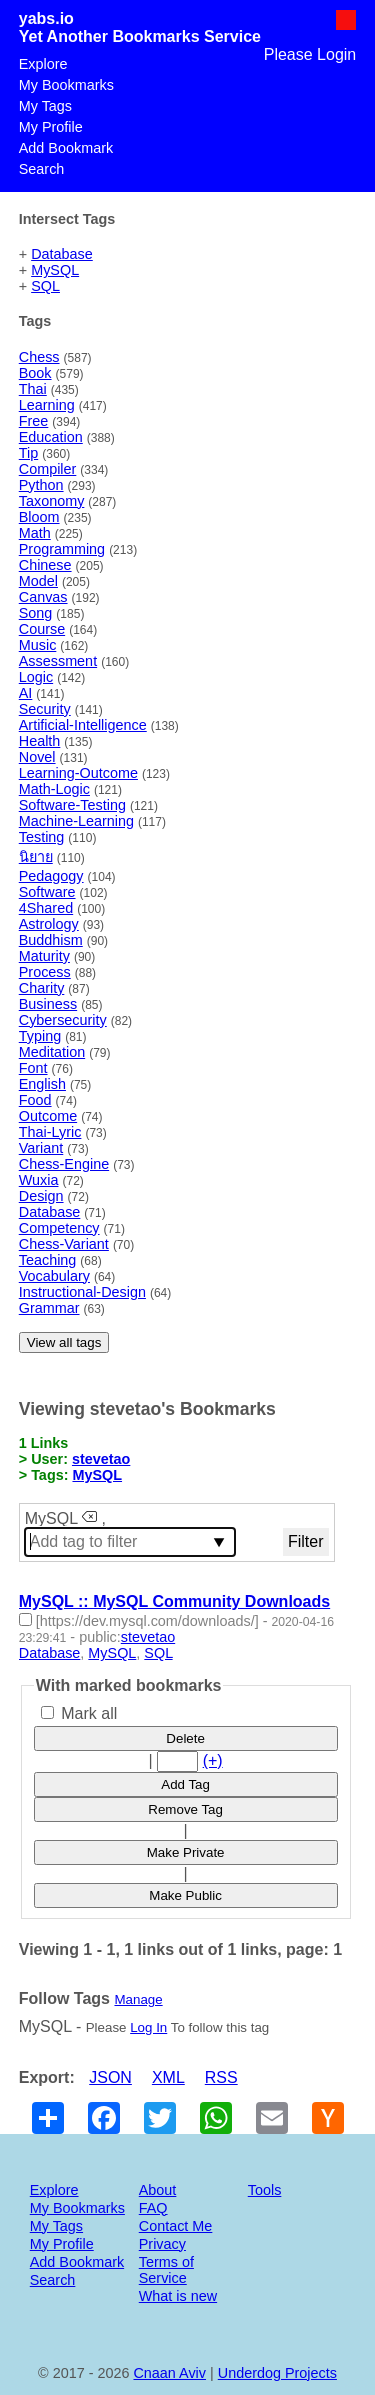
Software (47, 892)
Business (48, 1004)
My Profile (51, 127)
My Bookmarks (66, 85)
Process (45, 972)
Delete (185, 1738)
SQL (45, 286)
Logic (36, 677)
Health (40, 741)
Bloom (39, 517)
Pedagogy (51, 876)
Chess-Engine (64, 1164)
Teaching (48, 1260)
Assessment (58, 661)
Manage (138, 1999)
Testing (42, 837)
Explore (43, 64)
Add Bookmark (66, 148)
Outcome (48, 1116)
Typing (40, 1036)
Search (42, 169)
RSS (221, 2077)
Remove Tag (185, 1809)
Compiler (48, 469)
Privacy (162, 2244)
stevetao (101, 1459)
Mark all (79, 1713)
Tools (265, 2190)
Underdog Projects (277, 2373)
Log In (148, 2027)
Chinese (45, 565)
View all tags (64, 1342)
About (158, 2190)
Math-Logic (54, 789)
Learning (47, 405)
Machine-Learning (76, 821)
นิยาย (36, 857)
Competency (59, 1228)
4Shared (46, 908)
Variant (41, 1148)
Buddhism (51, 940)
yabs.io (46, 18)
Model (38, 581)
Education (51, 437)
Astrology (49, 924)
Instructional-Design (82, 1292)
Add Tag (185, 1784)
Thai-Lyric (50, 1132)
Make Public (185, 1895)
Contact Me (176, 2226)
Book (35, 373)
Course (42, 629)
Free (34, 421)
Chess (39, 357)
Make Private (186, 1852)
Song (36, 613)
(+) (213, 1760)
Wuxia (39, 1180)
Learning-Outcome (78, 773)
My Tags (45, 106)
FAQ (153, 2208)
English (42, 1084)
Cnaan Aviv (169, 2373)
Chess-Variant (64, 1244)
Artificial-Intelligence (83, 725)
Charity (42, 988)
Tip (28, 453)
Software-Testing (72, 805)
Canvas (43, 597)
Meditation (52, 1052)
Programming (62, 549)
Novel (37, 757)
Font (33, 1068)
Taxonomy (52, 501)
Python (41, 485)
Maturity (44, 956)
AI (26, 693)
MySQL (55, 270)
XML (168, 2077)
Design (41, 1196)
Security (45, 709)
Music (38, 645)
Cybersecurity (63, 1020)
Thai (33, 389)
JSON (110, 2077)
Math (35, 533)
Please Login (310, 54)
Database (62, 254)
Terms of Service (166, 2270)
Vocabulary (54, 1276)
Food (35, 1100)
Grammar (49, 1308)
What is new (178, 2296)
